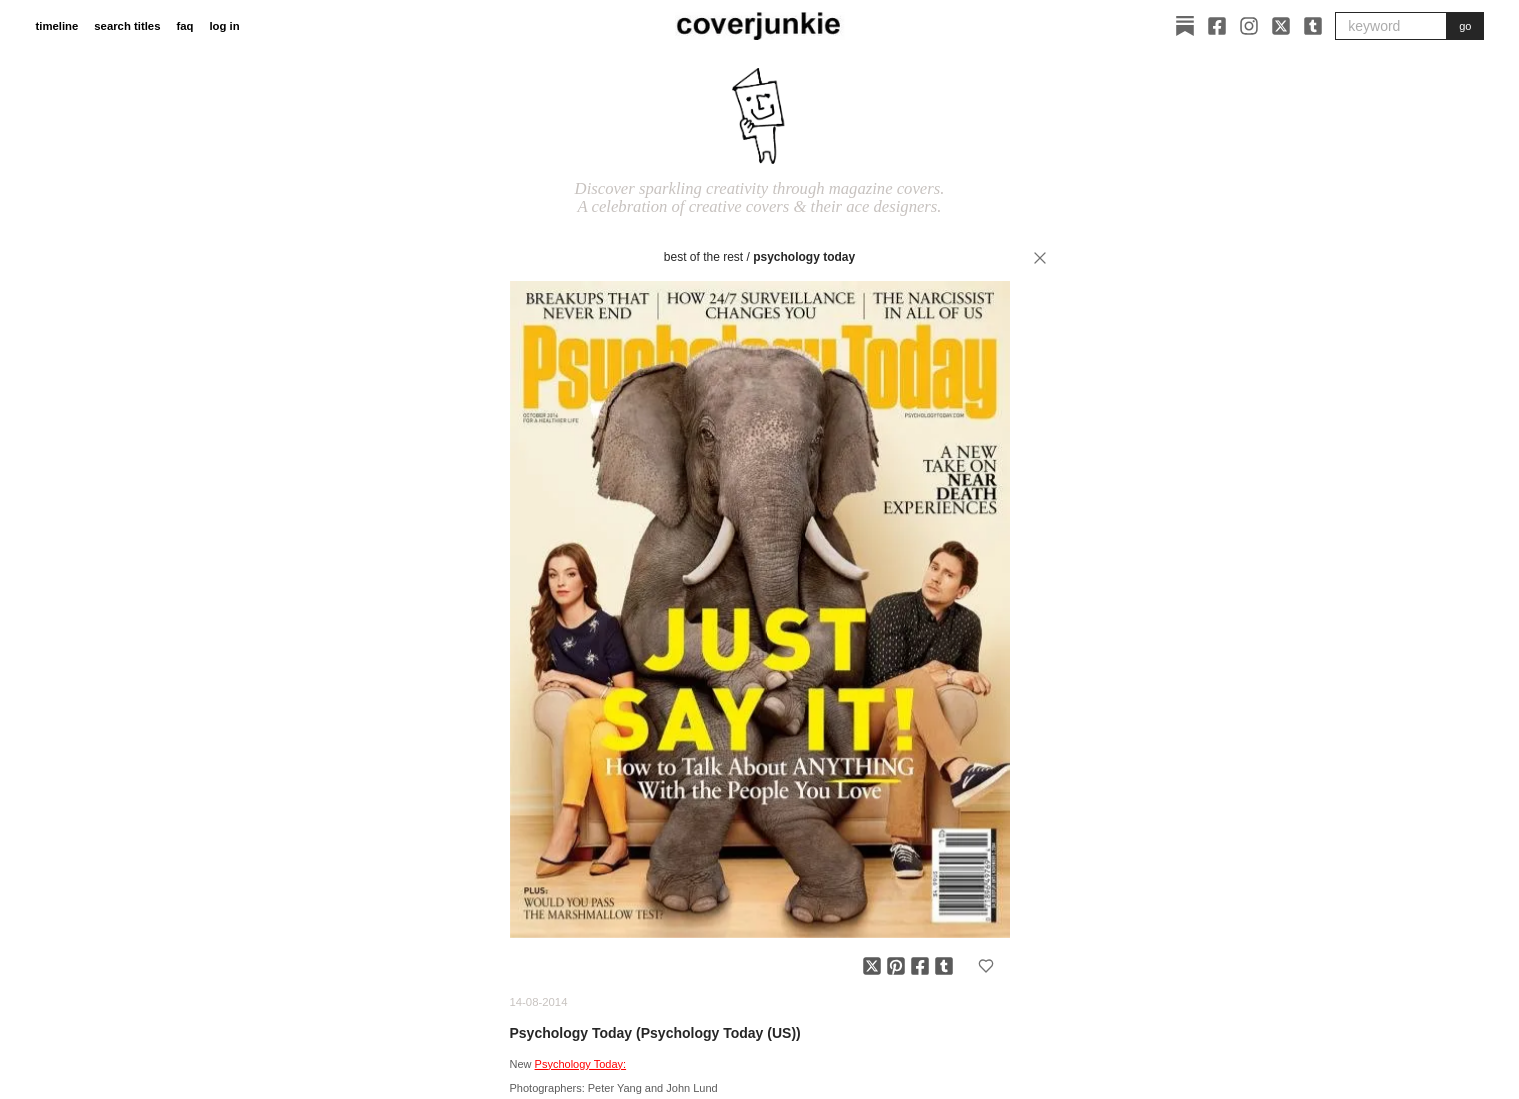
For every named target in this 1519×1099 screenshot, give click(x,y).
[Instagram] (1249, 26)
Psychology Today (804, 257)
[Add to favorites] (986, 966)
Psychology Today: (581, 1064)
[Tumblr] (1313, 26)
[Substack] (1185, 26)
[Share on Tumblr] (944, 966)
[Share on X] (872, 966)
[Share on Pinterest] (896, 966)
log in (224, 26)
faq (184, 26)
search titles (127, 26)
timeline (57, 26)
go (1465, 26)
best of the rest (703, 257)
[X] (1281, 26)
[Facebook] (1217, 26)
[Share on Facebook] (920, 966)
